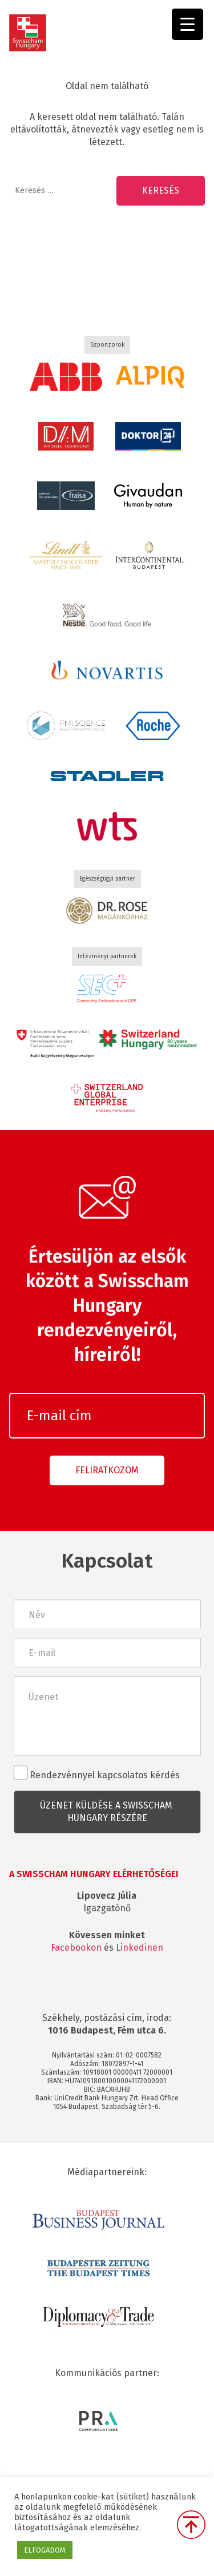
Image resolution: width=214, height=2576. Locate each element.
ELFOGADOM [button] (45, 2550)
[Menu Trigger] (187, 24)
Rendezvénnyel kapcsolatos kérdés (97, 1773)
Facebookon (76, 1947)
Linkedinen (139, 1947)
